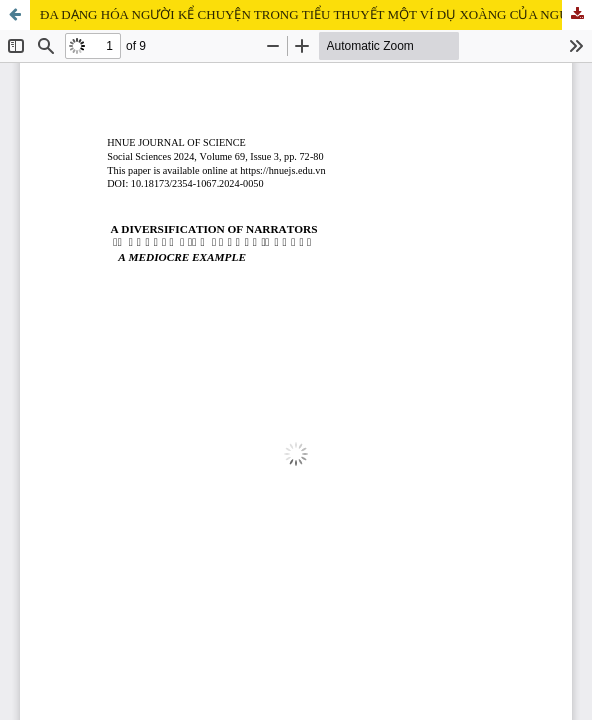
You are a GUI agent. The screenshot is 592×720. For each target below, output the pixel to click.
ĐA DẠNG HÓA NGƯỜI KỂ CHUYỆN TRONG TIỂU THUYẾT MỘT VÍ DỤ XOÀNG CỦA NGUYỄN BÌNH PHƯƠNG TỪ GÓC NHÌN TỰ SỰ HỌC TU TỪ (316, 14)
